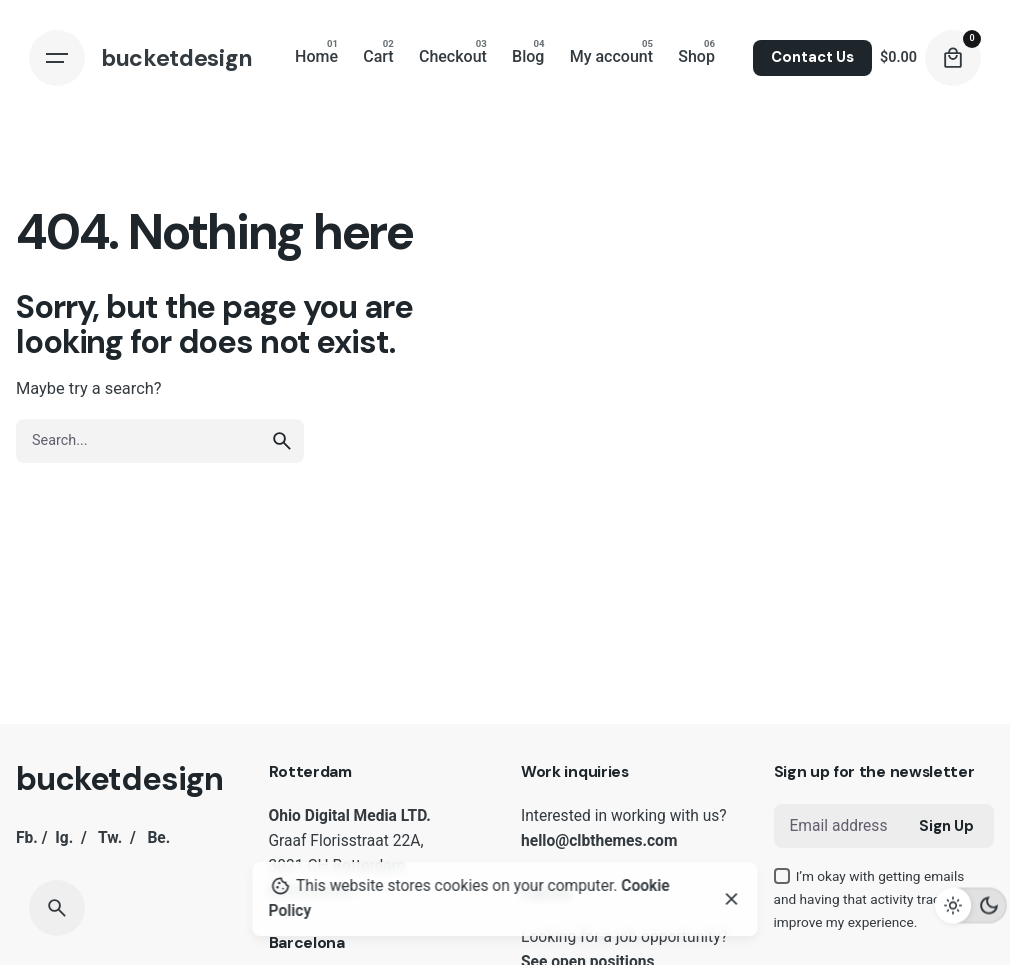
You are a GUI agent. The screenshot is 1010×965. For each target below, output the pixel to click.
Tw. (110, 838)
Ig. (64, 838)
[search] (282, 441)
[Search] (57, 908)
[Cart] (953, 58)
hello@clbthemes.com (599, 841)
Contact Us (812, 57)
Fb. (27, 838)
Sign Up (946, 826)
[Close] (732, 899)
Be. (158, 838)
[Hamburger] (57, 58)
